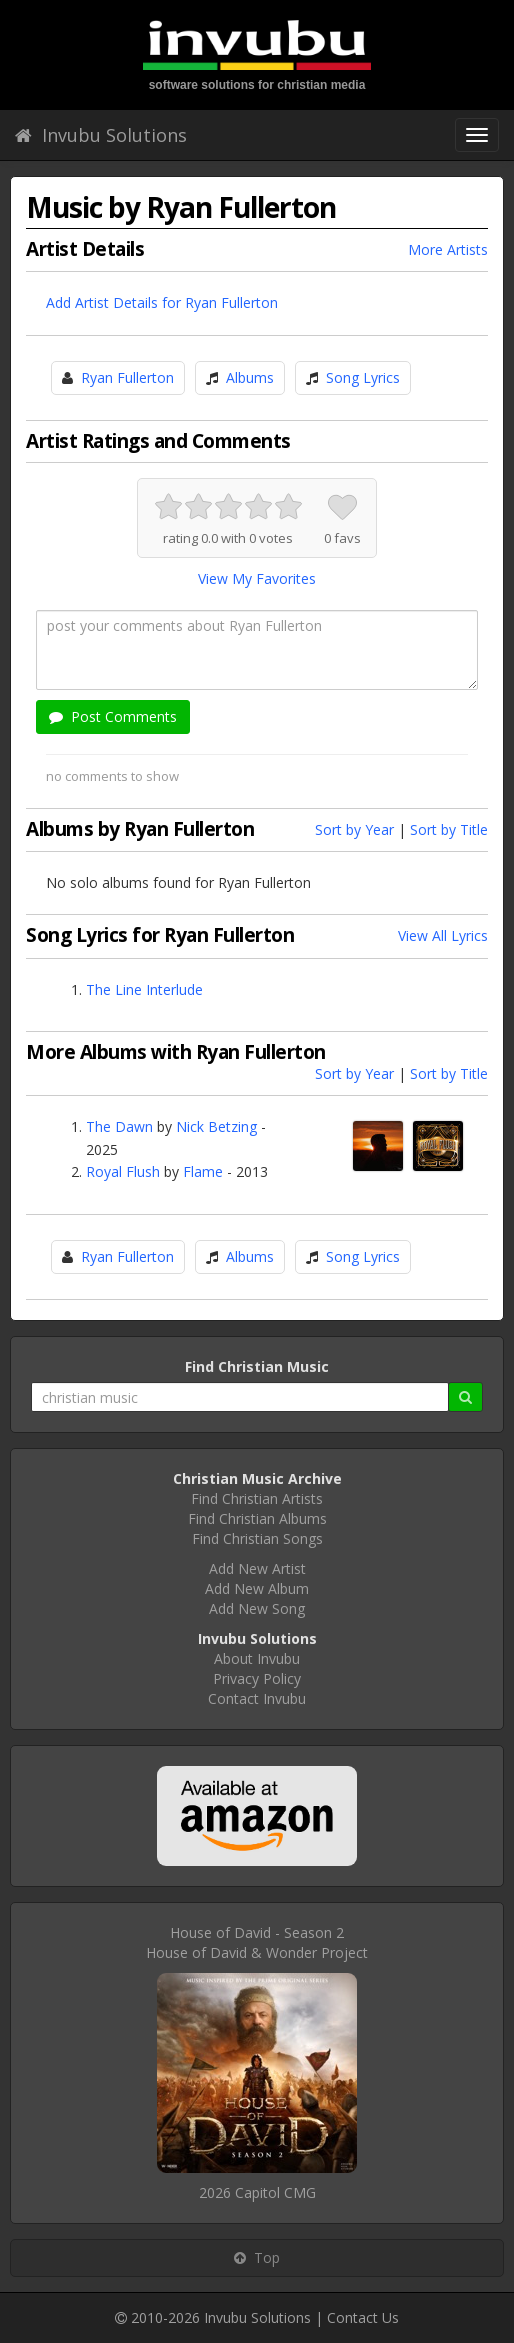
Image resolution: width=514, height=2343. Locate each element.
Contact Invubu (257, 1698)
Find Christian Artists (257, 1498)
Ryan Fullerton (127, 377)
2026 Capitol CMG (257, 2192)
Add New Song (257, 1608)
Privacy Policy (257, 1678)
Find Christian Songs (257, 1538)
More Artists (448, 249)
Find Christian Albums (257, 1518)
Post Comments (113, 716)
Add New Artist (257, 1568)
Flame (203, 1171)
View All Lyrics (443, 935)
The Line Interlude (144, 989)
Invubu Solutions (101, 135)
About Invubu (257, 1658)
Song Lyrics (363, 377)
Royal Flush (123, 1171)
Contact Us (363, 2317)
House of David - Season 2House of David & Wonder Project (257, 1942)
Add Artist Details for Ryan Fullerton (162, 302)
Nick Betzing (216, 1126)
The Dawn (119, 1126)
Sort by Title (449, 829)
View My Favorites (257, 578)
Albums (250, 377)
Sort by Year (354, 829)
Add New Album (257, 1588)
